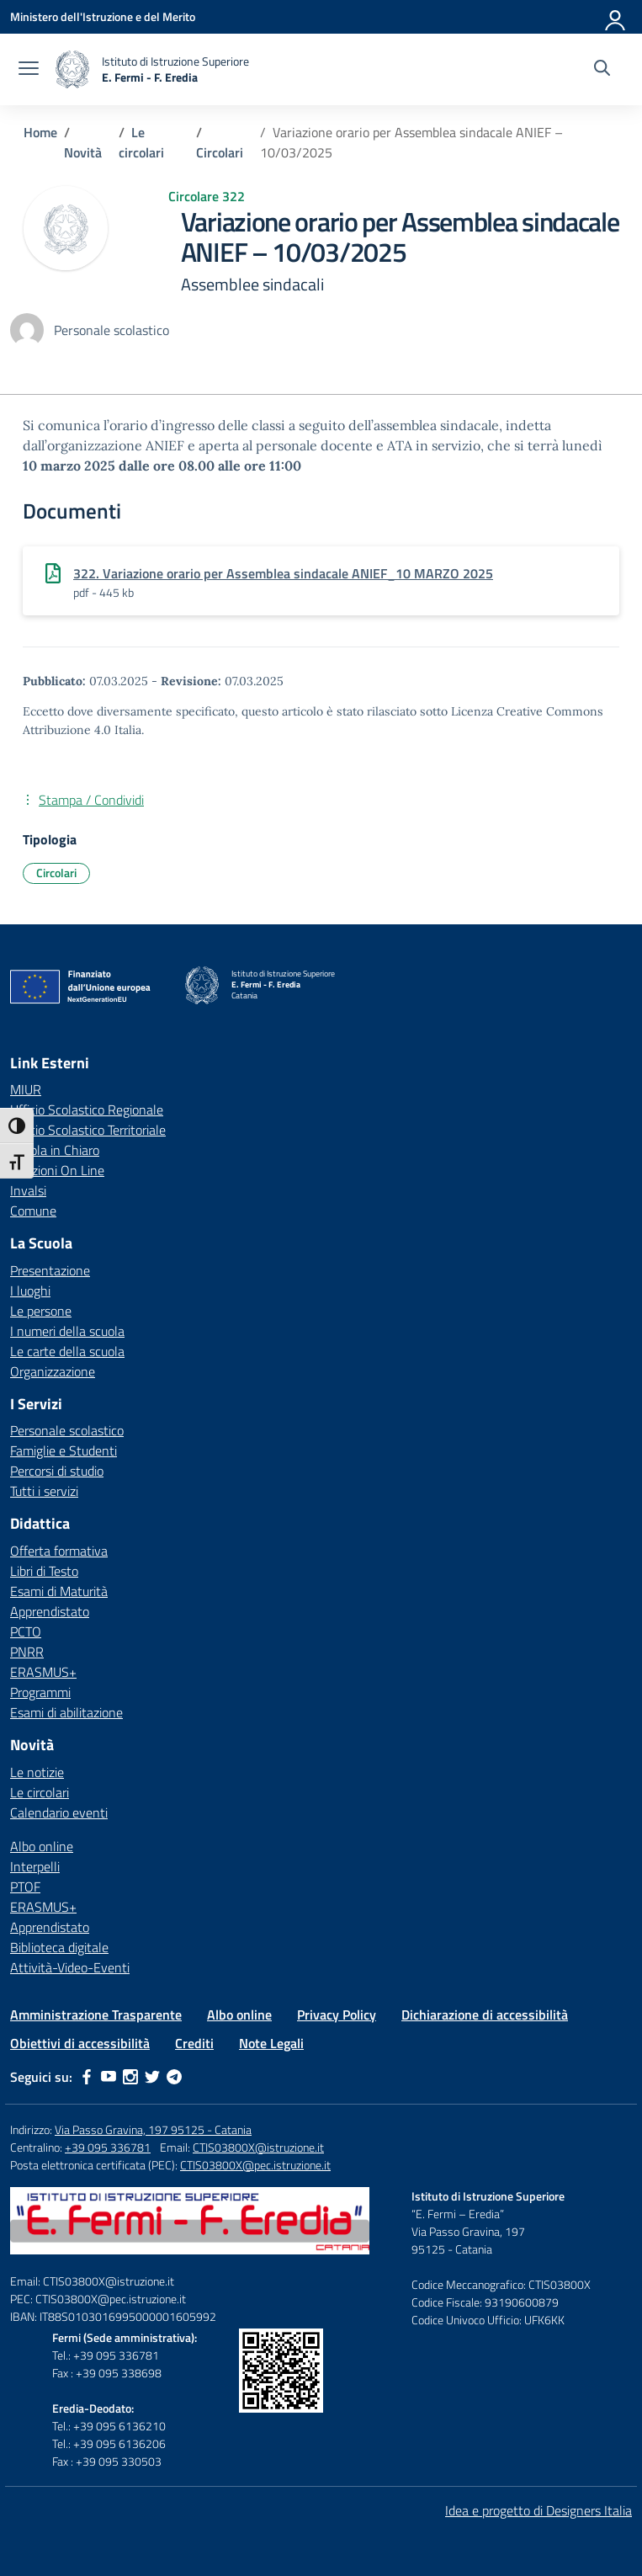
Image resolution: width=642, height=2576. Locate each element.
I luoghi (30, 1290)
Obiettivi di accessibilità (80, 2043)
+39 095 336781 (108, 2147)
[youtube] (108, 2076)
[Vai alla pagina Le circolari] (141, 142)
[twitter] (152, 2076)
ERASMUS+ (43, 1672)
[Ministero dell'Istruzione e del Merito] (102, 16)
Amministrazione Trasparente (96, 2014)
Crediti (194, 2043)
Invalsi (28, 1190)
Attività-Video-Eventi (70, 1967)
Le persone (41, 1311)
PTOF (25, 1886)
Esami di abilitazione (66, 1712)
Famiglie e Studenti (63, 1450)
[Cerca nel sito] (602, 70)
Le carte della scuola (67, 1351)
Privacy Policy (336, 2014)
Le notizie (37, 1772)
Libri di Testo (44, 1571)
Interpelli (35, 1866)
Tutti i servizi (44, 1491)
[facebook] (86, 2076)
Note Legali (271, 2043)
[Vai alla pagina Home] (40, 132)
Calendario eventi (59, 1812)
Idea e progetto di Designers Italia (538, 2510)
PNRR (27, 1652)
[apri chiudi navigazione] (29, 70)
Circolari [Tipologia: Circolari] (56, 872)
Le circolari (39, 1792)
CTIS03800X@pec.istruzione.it (255, 2165)
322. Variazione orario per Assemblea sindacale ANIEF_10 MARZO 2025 (283, 573)
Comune (33, 1210)
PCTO (25, 1631)
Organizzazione (52, 1371)
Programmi (40, 1692)
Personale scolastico (67, 1430)
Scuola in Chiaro (54, 1150)
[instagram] (130, 2076)
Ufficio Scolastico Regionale (86, 1109)
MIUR (25, 1089)
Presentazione (50, 1270)
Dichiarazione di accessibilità (484, 2014)
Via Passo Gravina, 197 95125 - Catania (153, 2129)
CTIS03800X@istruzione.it (258, 2147)
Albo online (41, 1846)
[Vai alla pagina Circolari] (219, 152)
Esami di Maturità (59, 1591)
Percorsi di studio (56, 1471)
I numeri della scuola (67, 1331)
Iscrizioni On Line (57, 1170)
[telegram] (174, 2076)
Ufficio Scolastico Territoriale (88, 1130)
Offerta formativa (59, 1551)
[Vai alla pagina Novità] (83, 152)
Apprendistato (49, 1611)
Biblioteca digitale (59, 1947)
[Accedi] (616, 17)
